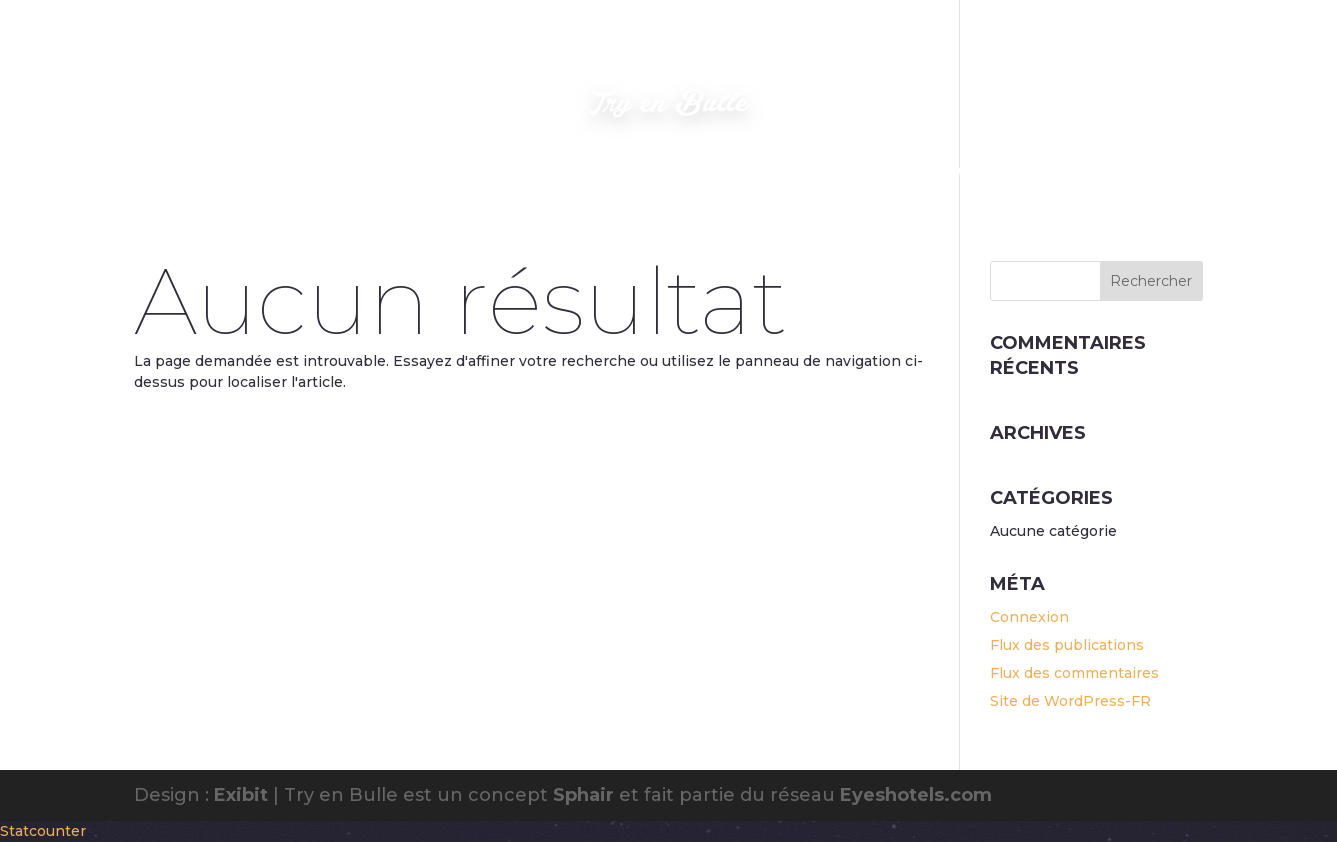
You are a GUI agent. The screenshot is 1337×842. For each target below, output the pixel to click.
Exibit (241, 795)
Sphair (583, 795)
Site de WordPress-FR (1070, 701)
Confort (653, 172)
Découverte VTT (976, 172)
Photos (410, 172)
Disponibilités (846, 172)
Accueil (330, 172)
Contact (741, 172)
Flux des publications (1067, 645)
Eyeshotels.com (916, 795)
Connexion (1029, 617)
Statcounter (43, 831)
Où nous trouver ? (529, 172)
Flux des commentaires (1074, 673)
